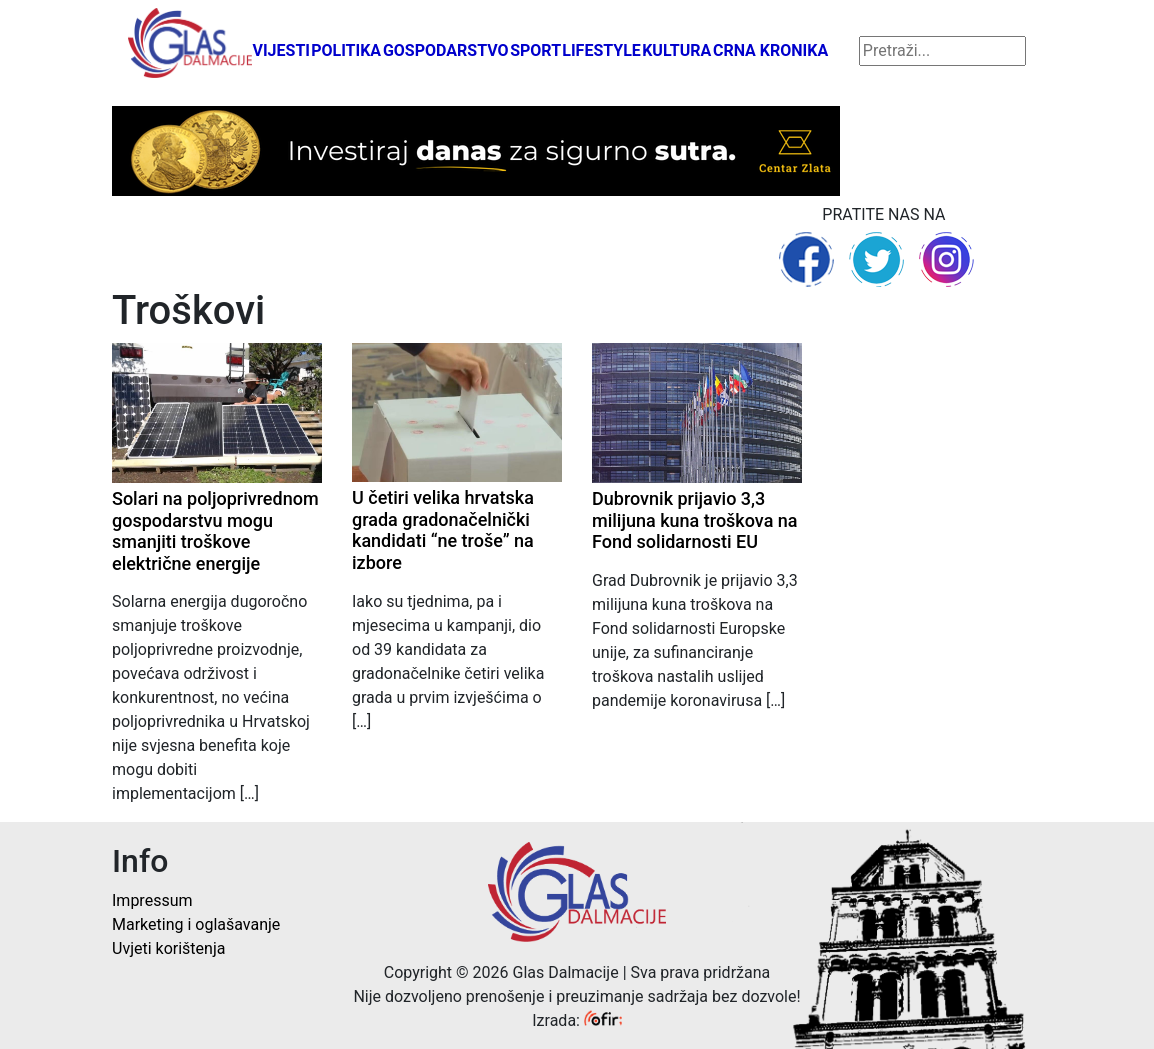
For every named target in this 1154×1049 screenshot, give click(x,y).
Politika (346, 50)
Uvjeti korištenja (168, 948)
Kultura (676, 50)
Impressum (152, 900)
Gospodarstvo (446, 50)
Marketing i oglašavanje (196, 924)
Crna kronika (770, 50)
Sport (535, 50)
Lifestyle (601, 50)
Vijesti (281, 50)
